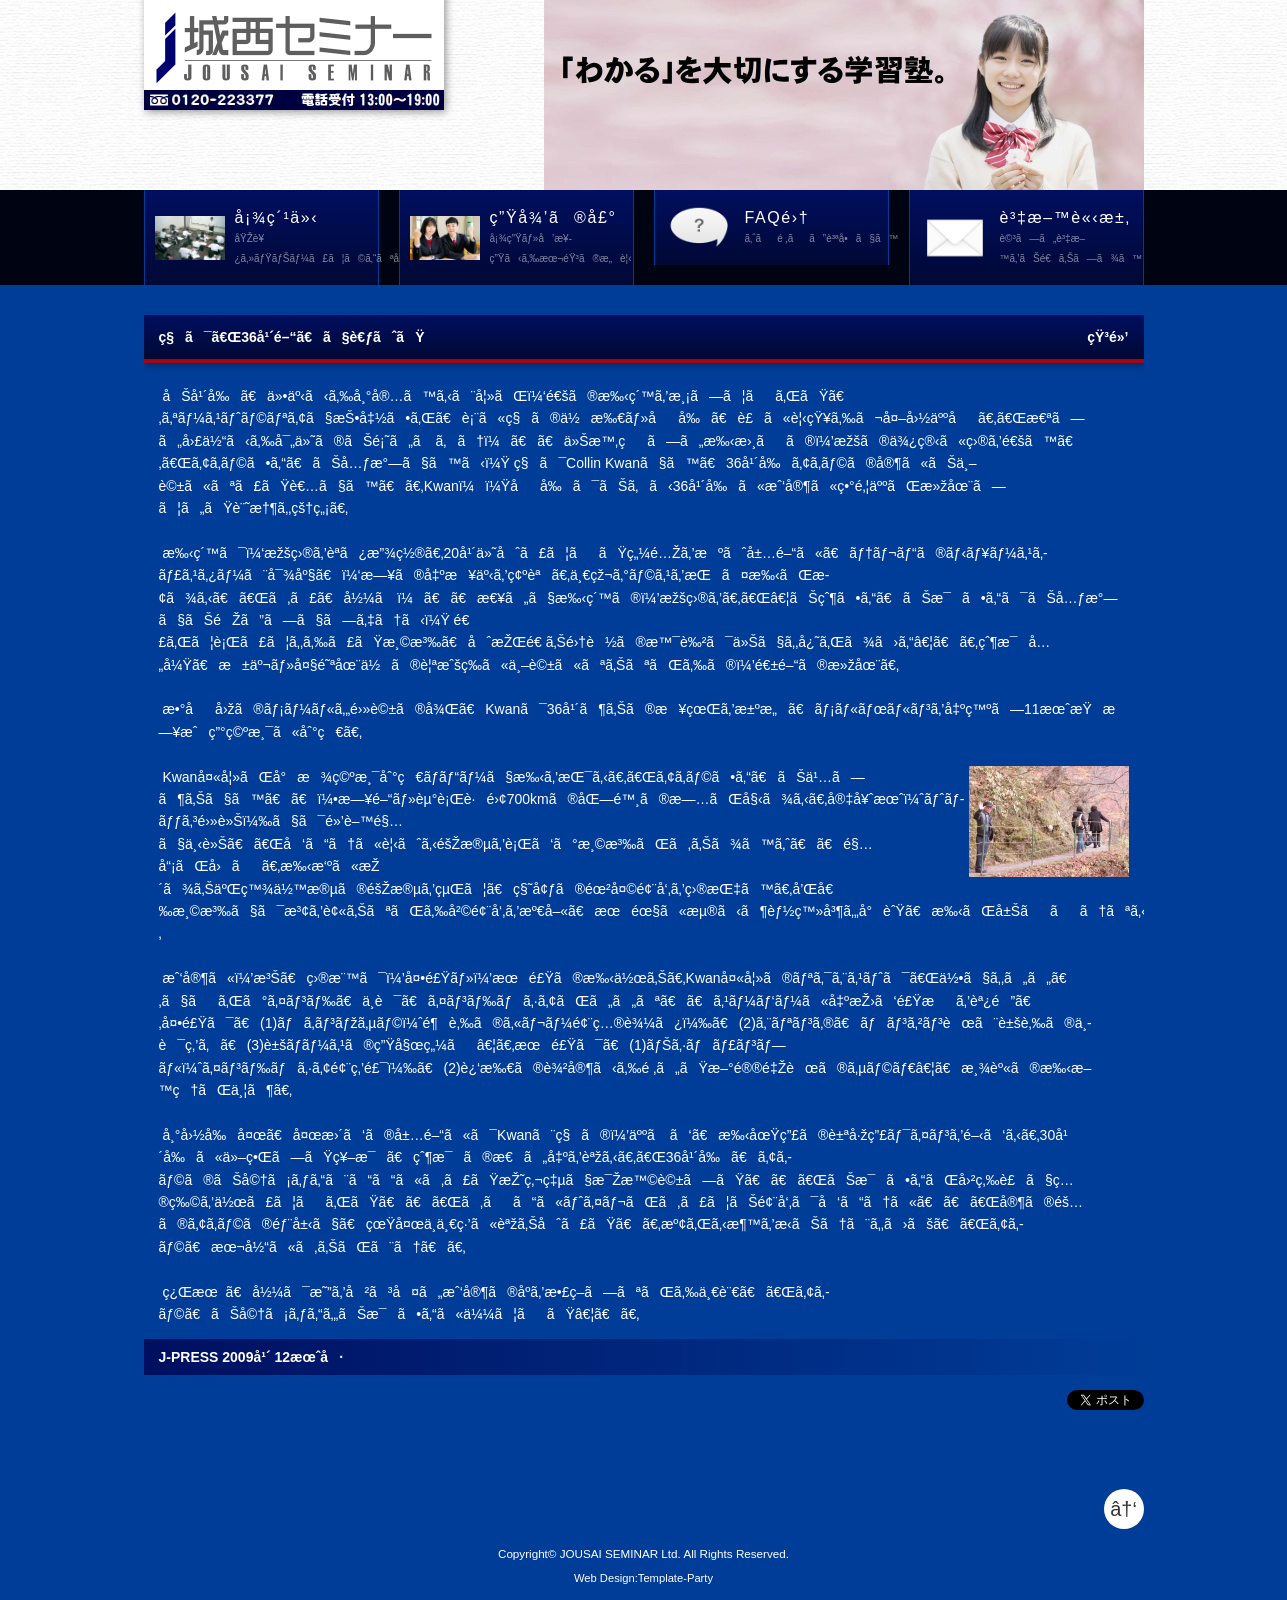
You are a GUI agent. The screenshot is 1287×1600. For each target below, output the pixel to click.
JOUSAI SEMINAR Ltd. (620, 1553)
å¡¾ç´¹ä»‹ (307, 239)
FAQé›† (817, 229)
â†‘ (1123, 1509)
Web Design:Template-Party (643, 1578)
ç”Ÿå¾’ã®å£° (561, 239)
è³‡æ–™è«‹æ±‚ (1071, 239)
